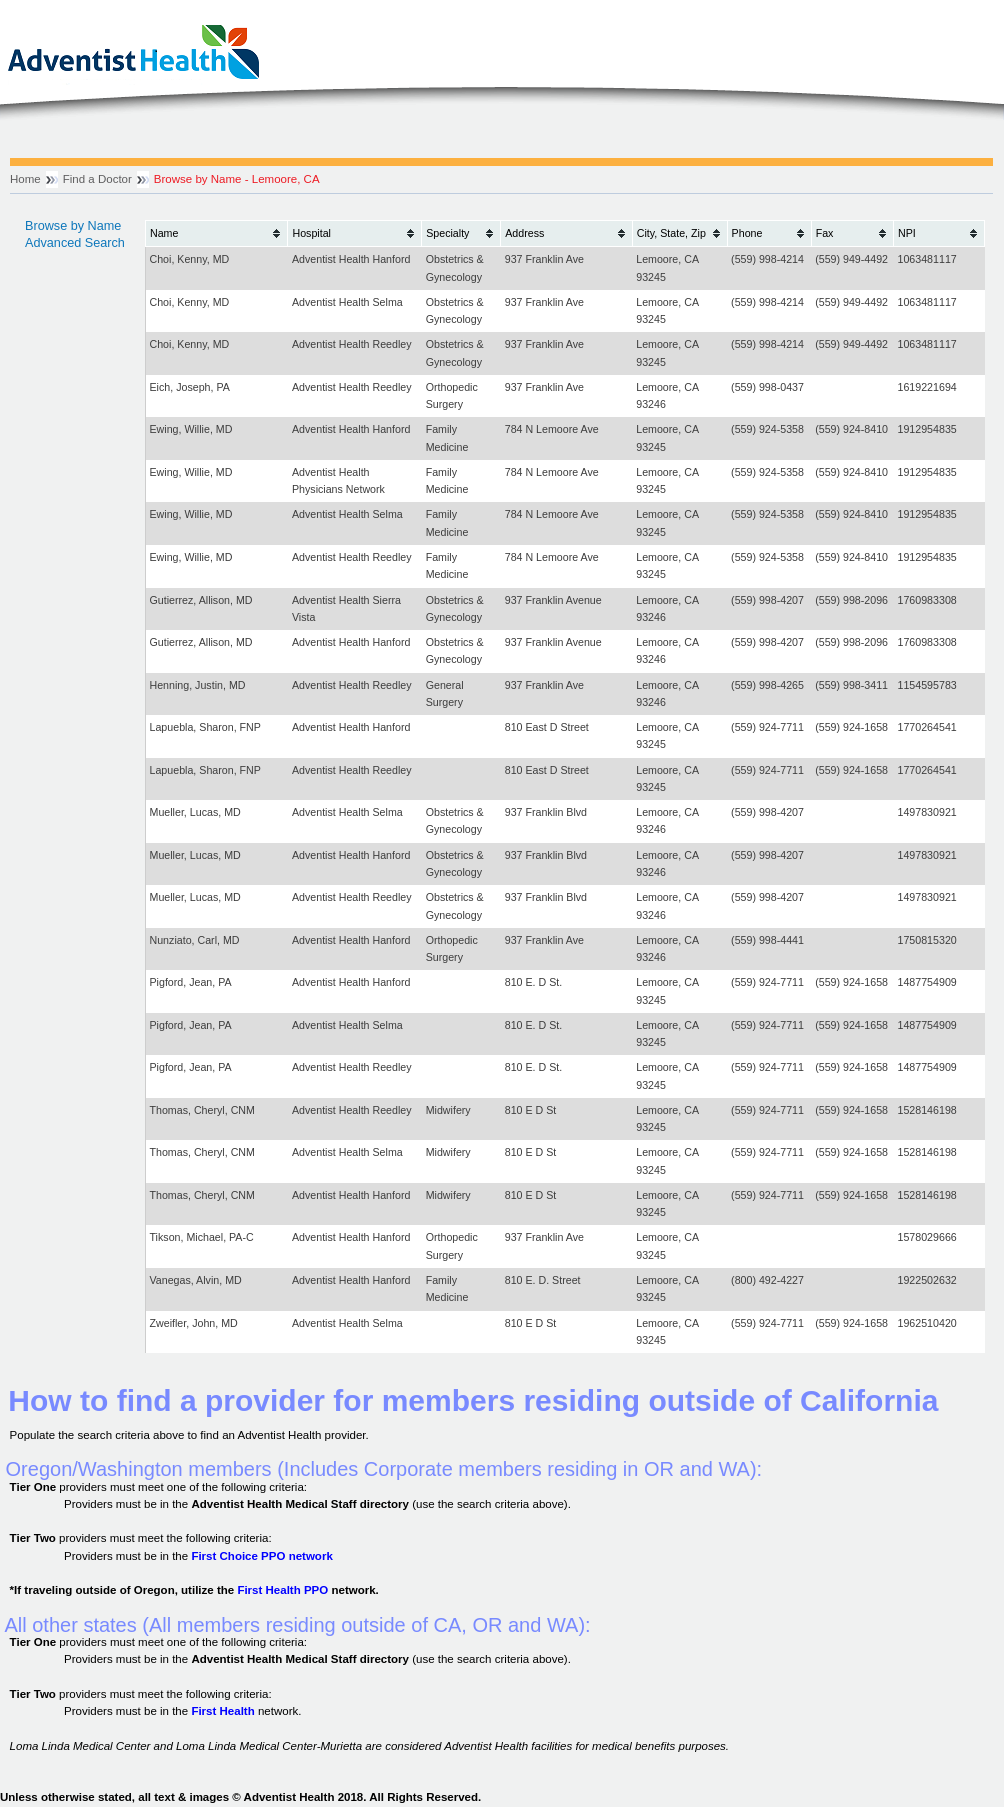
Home (25, 179)
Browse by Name (73, 226)
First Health (222, 1711)
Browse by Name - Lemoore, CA (237, 179)
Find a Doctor (97, 179)
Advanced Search (75, 243)
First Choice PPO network (261, 1556)
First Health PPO (282, 1590)
